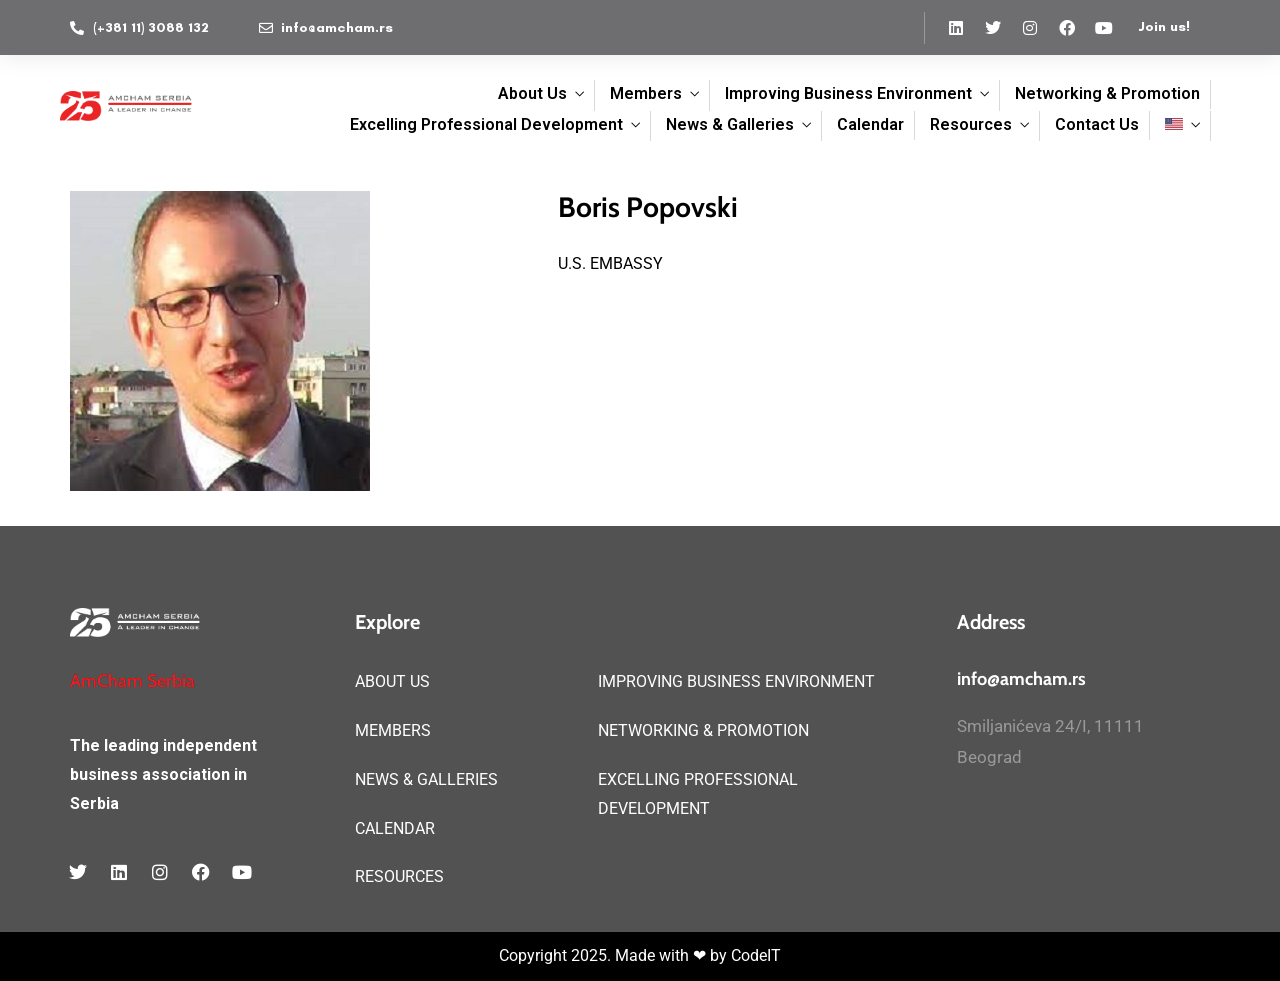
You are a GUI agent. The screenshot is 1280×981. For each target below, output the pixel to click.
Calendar (870, 124)
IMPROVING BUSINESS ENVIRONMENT (736, 681)
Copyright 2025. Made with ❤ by (615, 955)
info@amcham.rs (1021, 679)
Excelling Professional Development (486, 124)
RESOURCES (399, 876)
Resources (971, 124)
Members (646, 93)
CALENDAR (395, 828)
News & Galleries (730, 124)
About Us (532, 93)
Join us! (1164, 26)
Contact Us (1097, 124)
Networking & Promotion (1107, 93)
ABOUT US (392, 681)
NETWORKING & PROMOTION (703, 730)
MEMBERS (393, 730)
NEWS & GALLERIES (426, 779)
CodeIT (756, 955)
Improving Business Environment (848, 93)
